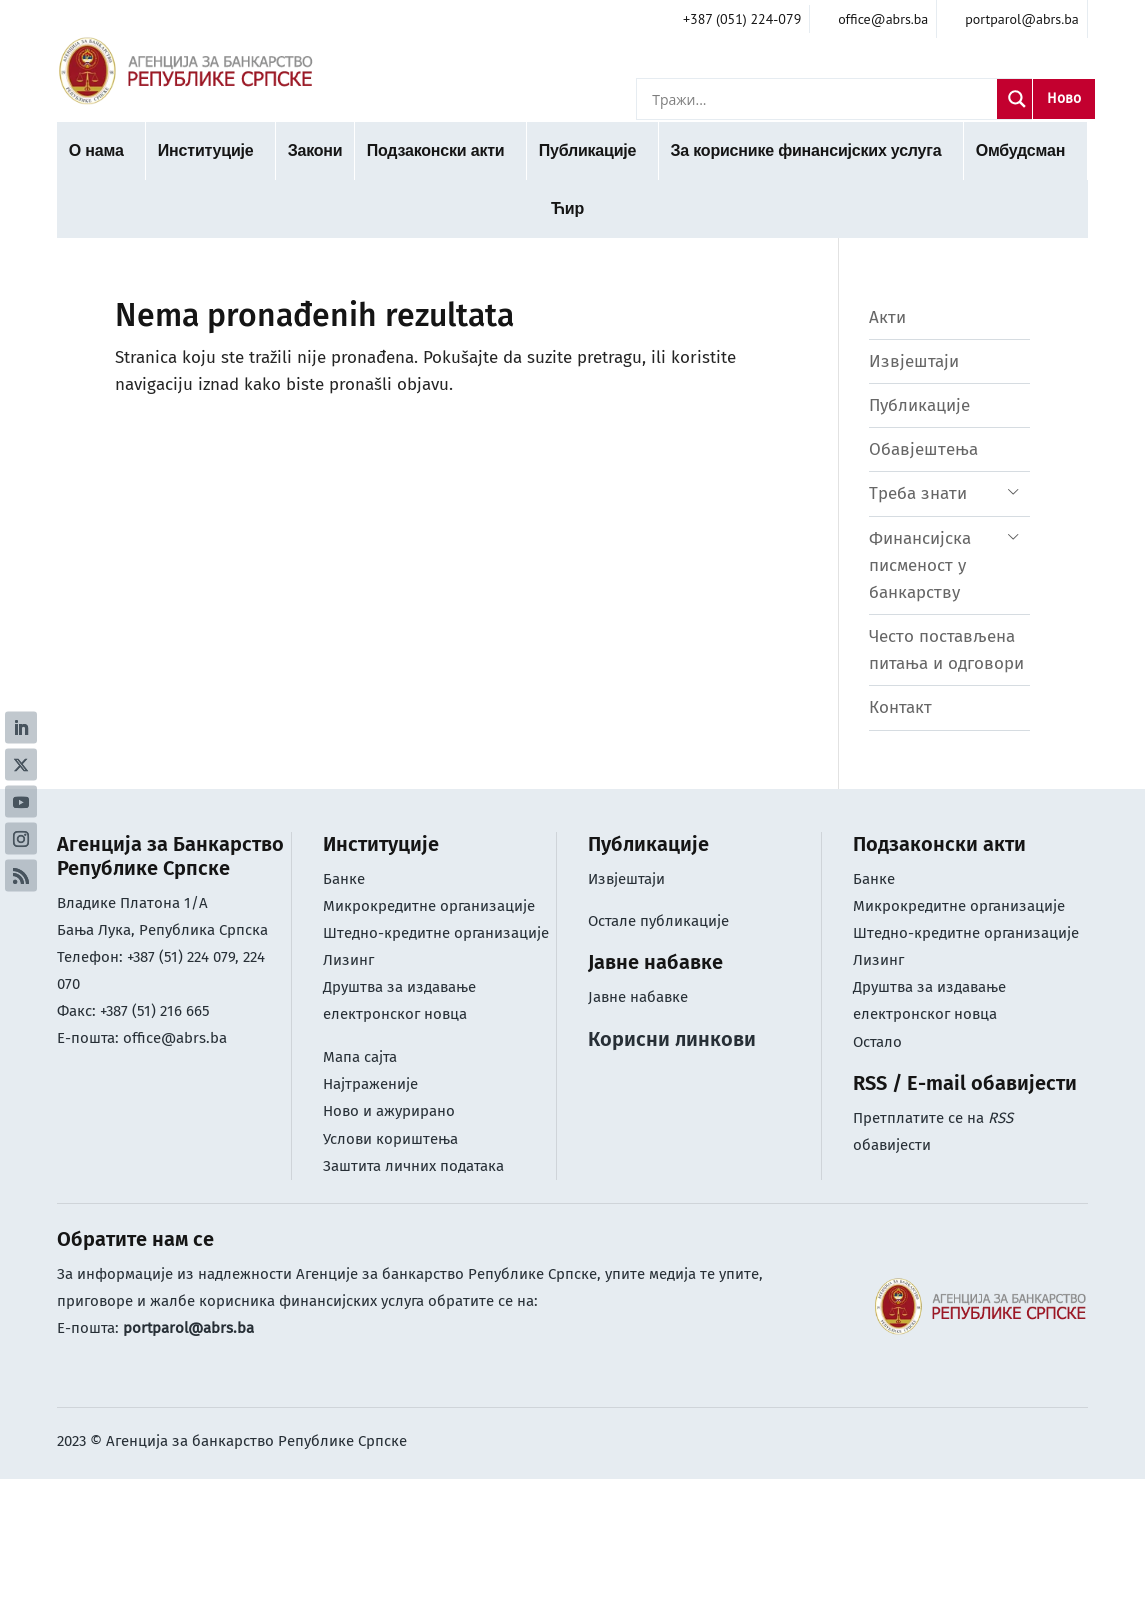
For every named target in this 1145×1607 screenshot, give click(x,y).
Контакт (900, 707)
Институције (206, 150)
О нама (96, 150)
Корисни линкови (672, 1039)
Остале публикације (658, 921)
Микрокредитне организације (429, 906)
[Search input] (822, 99)
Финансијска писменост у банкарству (920, 565)
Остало (877, 1042)
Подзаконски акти (436, 150)
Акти (887, 317)
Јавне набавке (638, 997)
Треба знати (918, 493)
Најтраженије (370, 1084)
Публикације (588, 150)
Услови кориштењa (390, 1139)
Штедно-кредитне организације (436, 933)
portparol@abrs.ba (188, 1328)
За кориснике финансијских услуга (805, 150)
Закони (315, 150)
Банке (344, 879)
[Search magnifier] (1017, 99)
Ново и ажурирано (389, 1111)
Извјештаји (914, 361)
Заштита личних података (413, 1166)
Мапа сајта (360, 1057)
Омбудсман (1020, 150)
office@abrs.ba (175, 1038)
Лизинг (350, 960)
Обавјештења (923, 449)
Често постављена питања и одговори (946, 650)
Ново (1064, 98)
